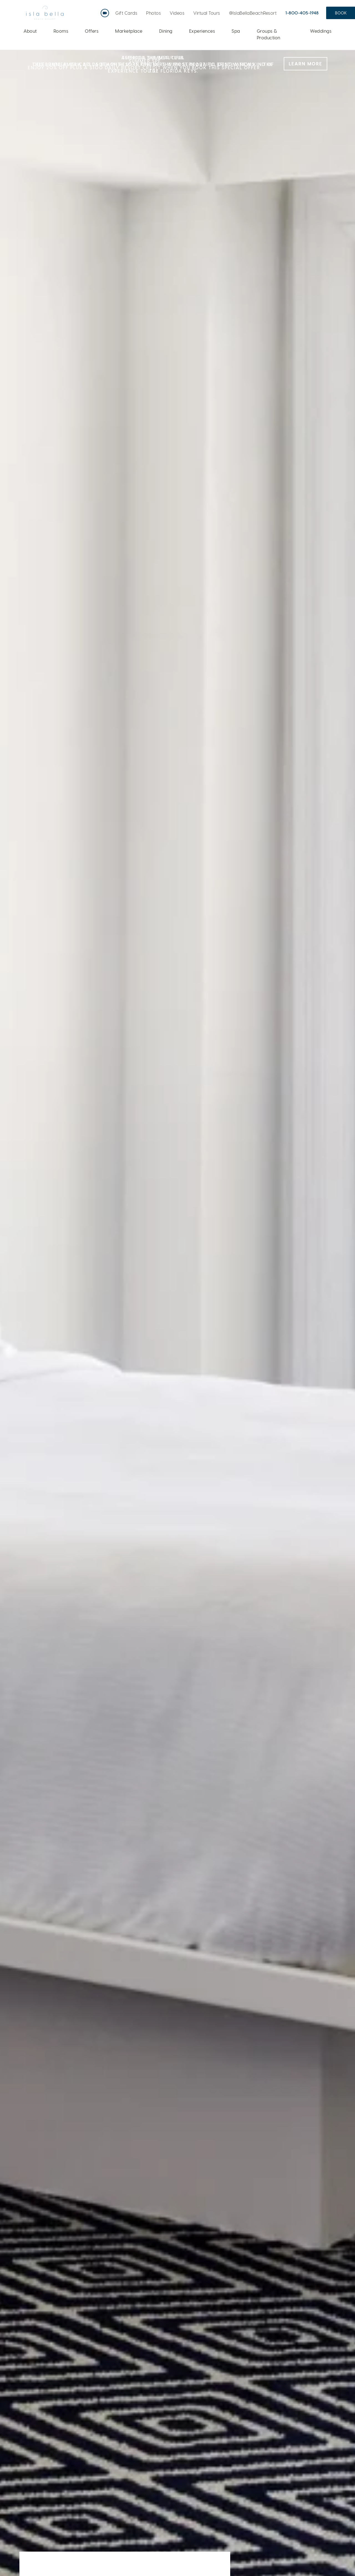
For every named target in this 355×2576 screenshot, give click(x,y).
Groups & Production (268, 34)
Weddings (320, 31)
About (30, 31)
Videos (177, 13)
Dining (166, 31)
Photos (153, 13)
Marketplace (129, 31)
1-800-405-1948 (301, 12)
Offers (91, 31)
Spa (236, 31)
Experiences (202, 31)
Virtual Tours (206, 13)
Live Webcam (106, 11)
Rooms (61, 31)
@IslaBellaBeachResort (253, 13)
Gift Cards (126, 13)
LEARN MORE (305, 63)
